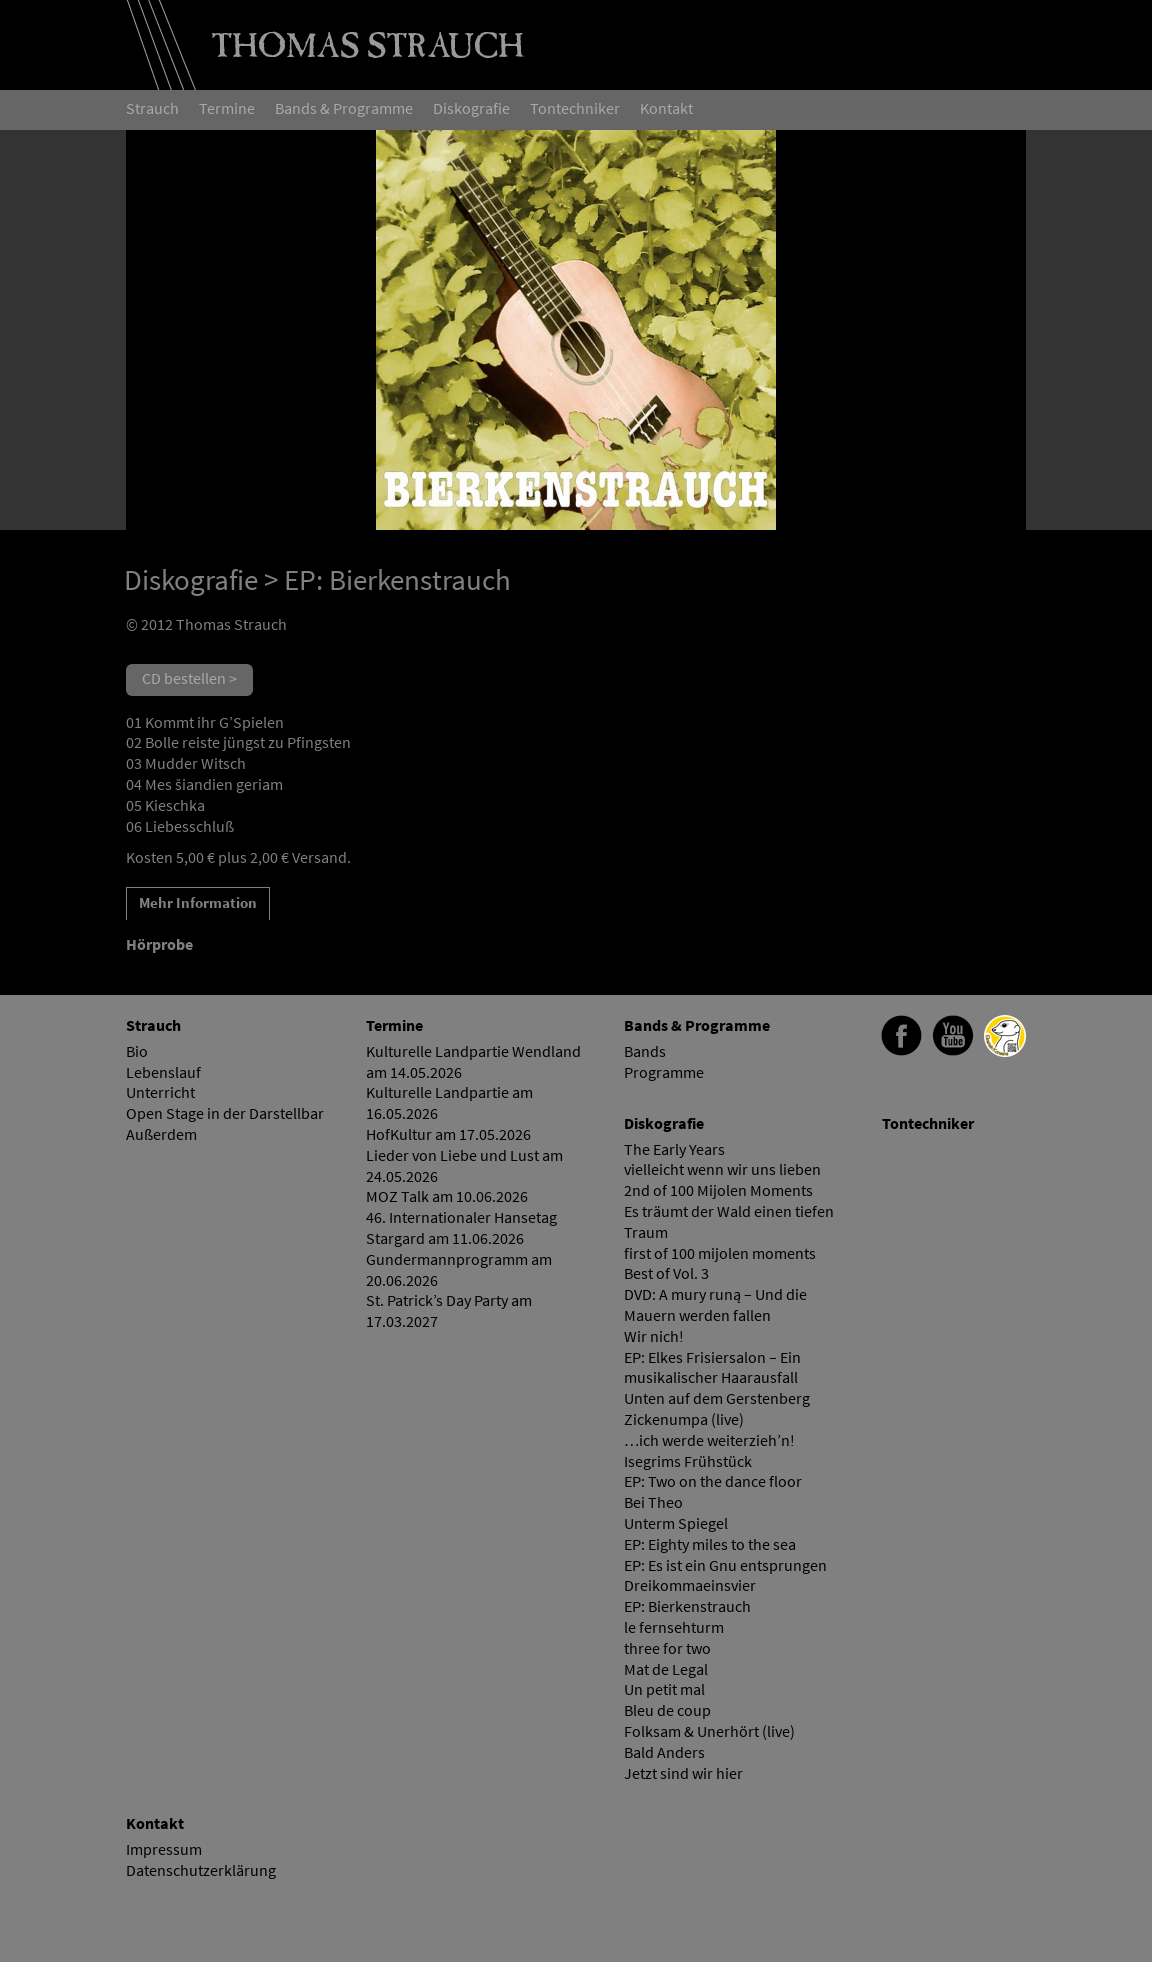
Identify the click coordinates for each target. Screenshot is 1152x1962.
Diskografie (191, 580)
